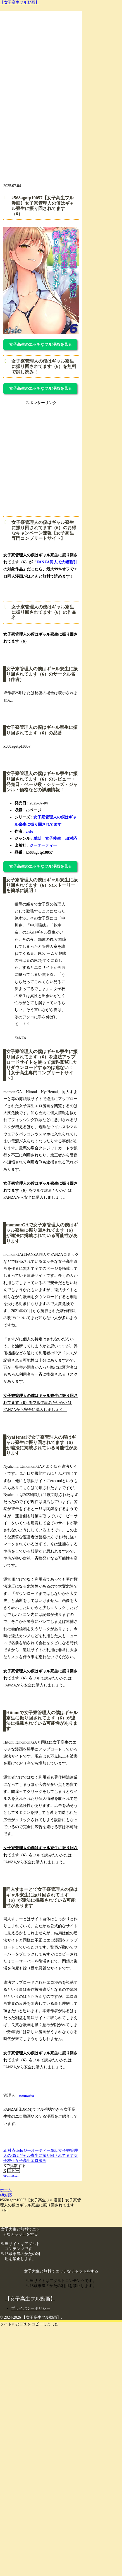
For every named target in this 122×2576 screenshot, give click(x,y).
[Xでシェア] (4, 2171)
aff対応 (71, 838)
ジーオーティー (43, 845)
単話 (37, 838)
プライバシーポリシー (30, 2308)
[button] (13, 2170)
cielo (29, 831)
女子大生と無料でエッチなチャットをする (61, 2271)
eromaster (26, 2095)
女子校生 (53, 838)
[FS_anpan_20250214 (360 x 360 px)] (53, 506)
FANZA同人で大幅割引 (57, 562)
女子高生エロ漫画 (30, 2161)
